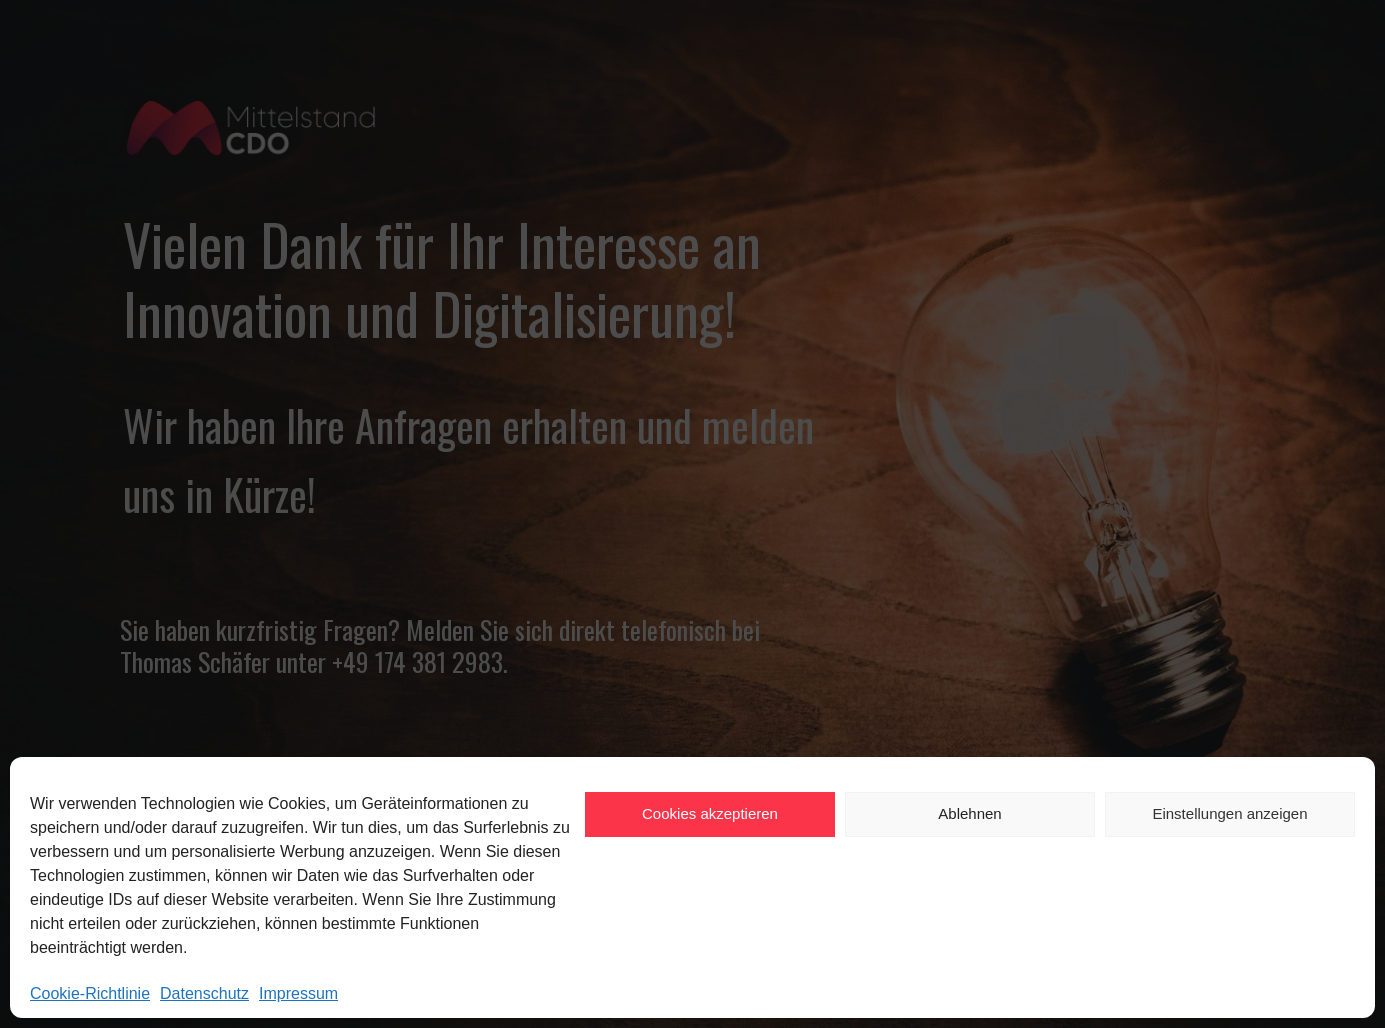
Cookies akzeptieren (710, 813)
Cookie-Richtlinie (90, 993)
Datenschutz (204, 993)
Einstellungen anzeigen (1229, 813)
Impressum (298, 993)
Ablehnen (969, 813)
